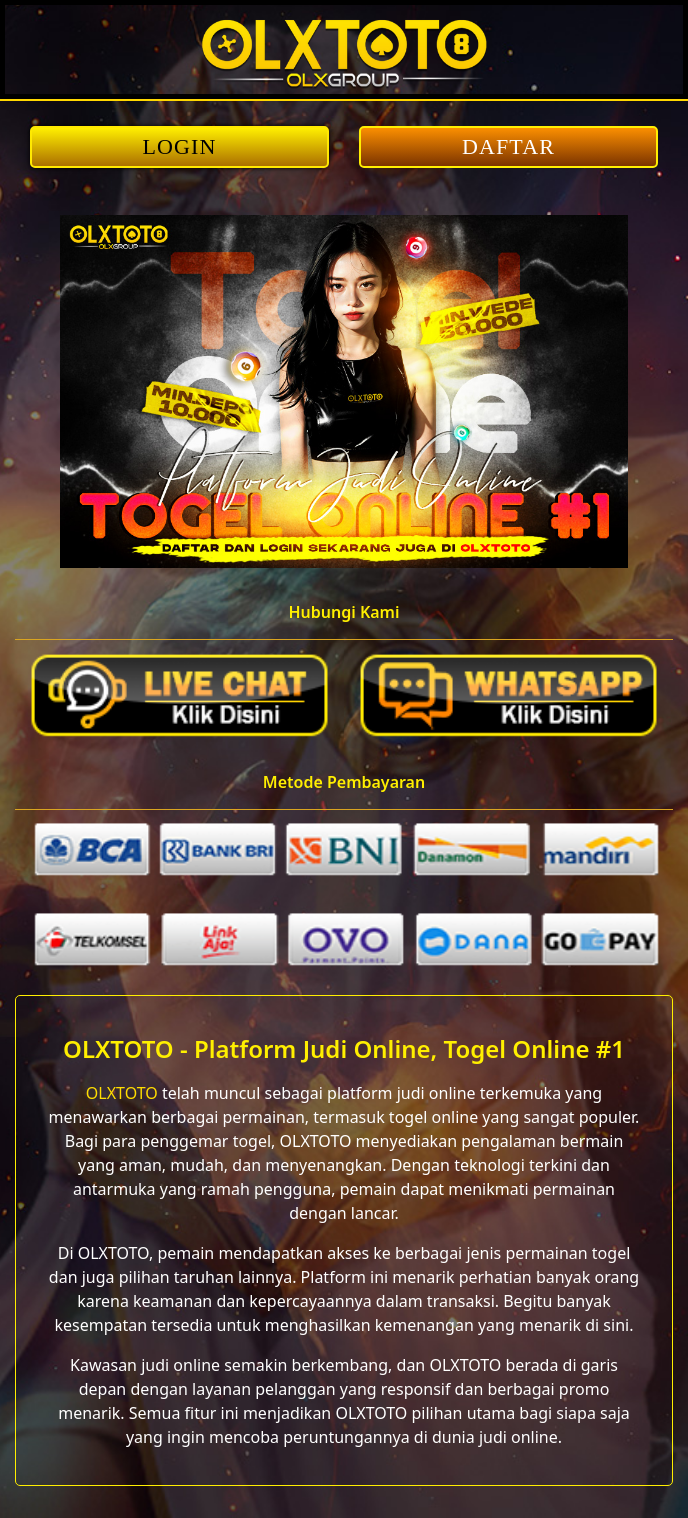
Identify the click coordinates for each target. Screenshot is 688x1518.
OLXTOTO (122, 1093)
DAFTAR (508, 146)
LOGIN (180, 146)
